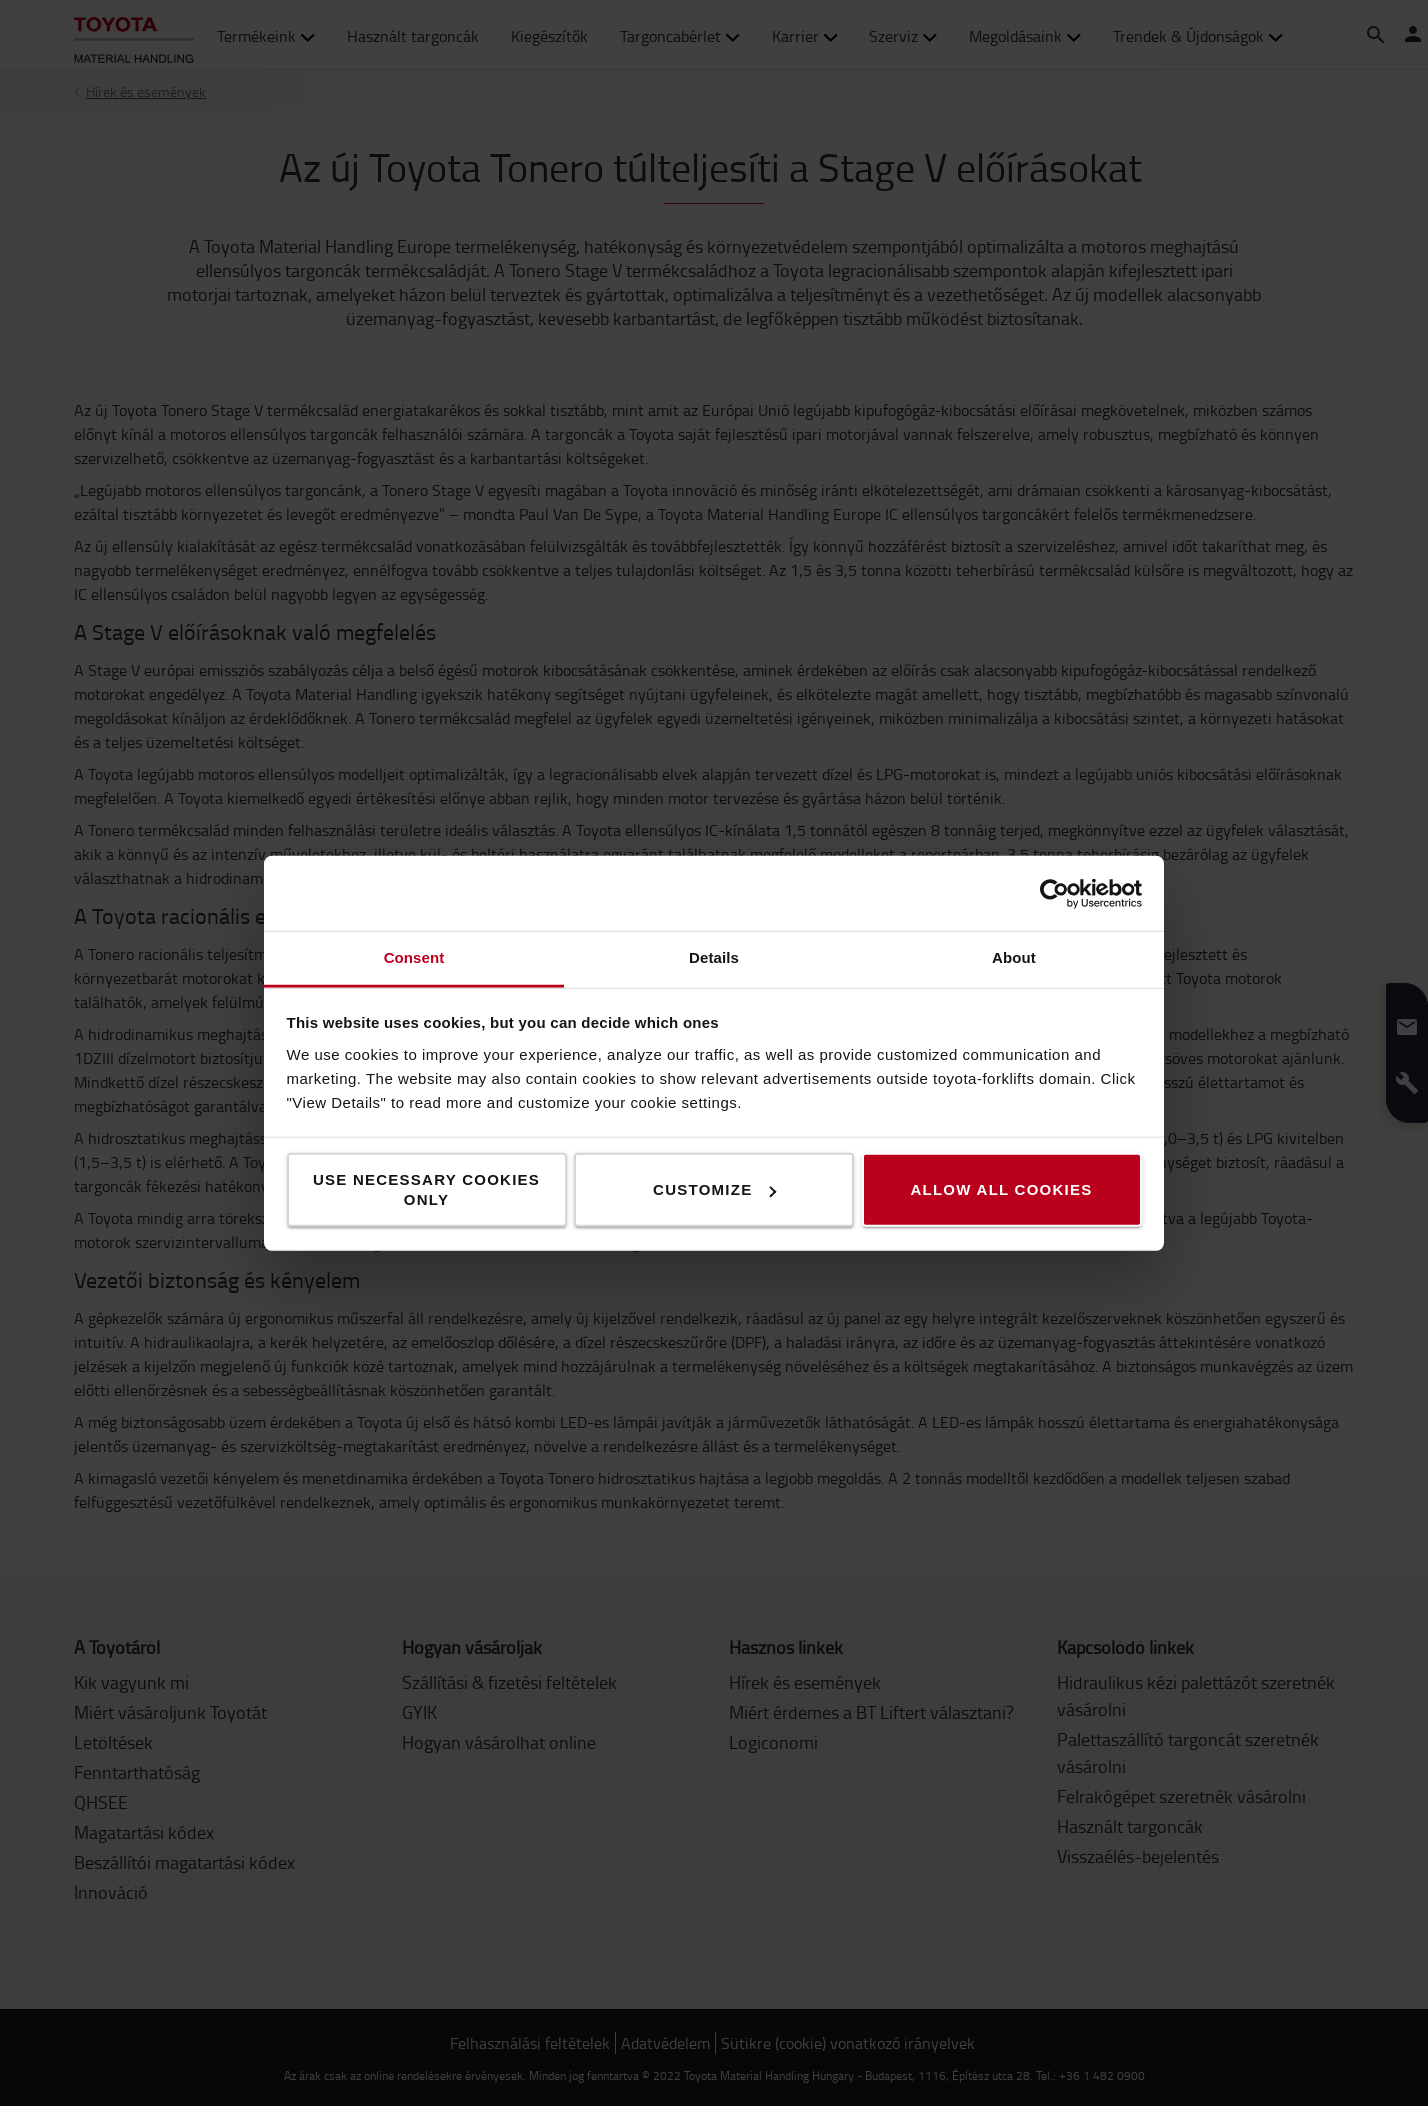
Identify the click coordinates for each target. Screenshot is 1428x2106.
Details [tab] (714, 957)
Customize (714, 1189)
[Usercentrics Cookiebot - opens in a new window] (1054, 893)
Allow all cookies (1001, 1189)
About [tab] (1014, 957)
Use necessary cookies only (426, 1189)
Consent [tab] (414, 957)
